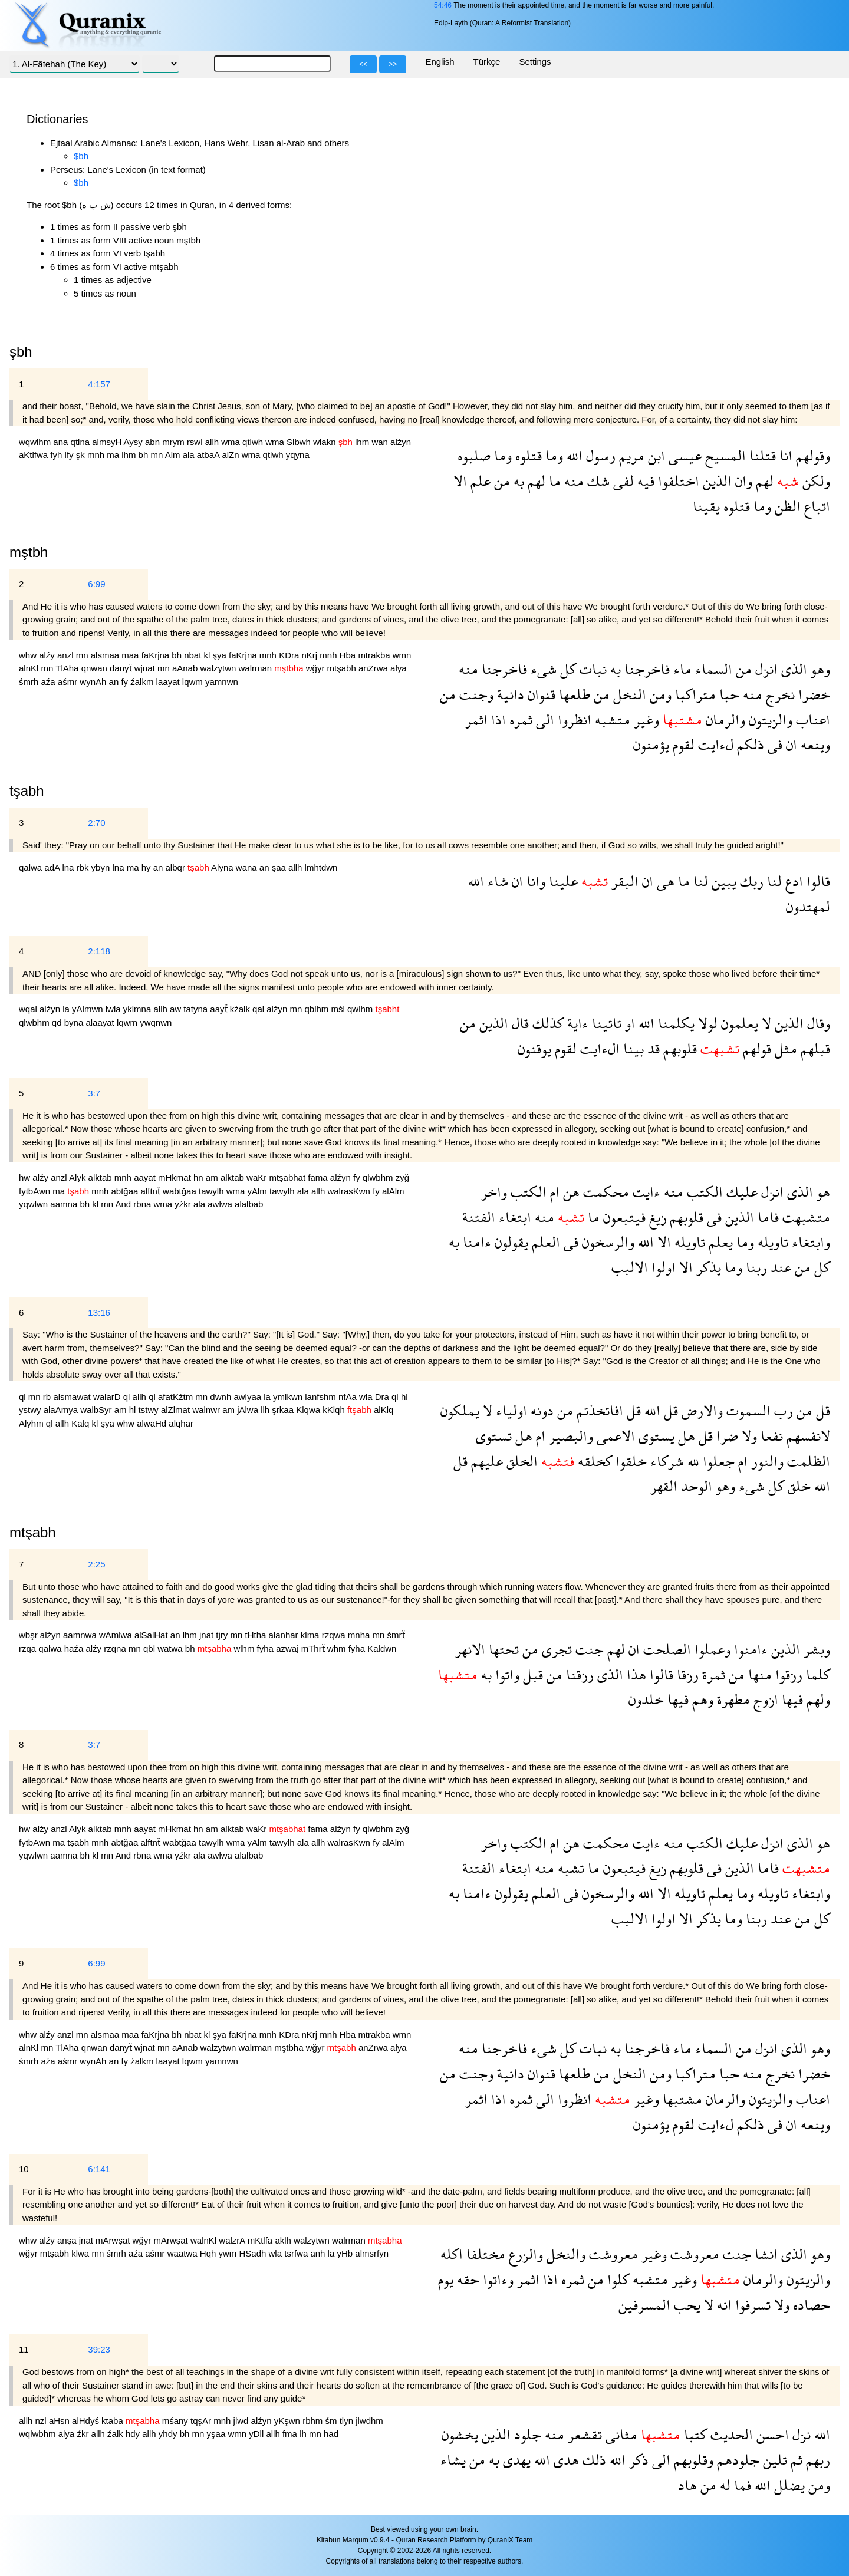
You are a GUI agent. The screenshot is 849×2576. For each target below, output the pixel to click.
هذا (634, 1674)
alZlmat (176, 1410)
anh (318, 2253)
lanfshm (321, 1397)
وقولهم (811, 455)
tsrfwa (297, 2253)
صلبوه (474, 455)
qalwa (31, 867)
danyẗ (122, 668)
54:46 (443, 5)
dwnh (221, 1397)
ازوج (764, 1699)
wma (231, 442)
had (331, 2434)
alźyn (400, 442)
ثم (794, 2459)
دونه (540, 1410)
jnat (207, 1635)
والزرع (524, 2254)
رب (782, 1410)
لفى (622, 481)
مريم (630, 455)
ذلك (592, 2459)
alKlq (383, 1410)
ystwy (31, 1410)
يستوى (654, 1435)
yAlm (259, 1191)
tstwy (150, 1410)
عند (779, 1267)
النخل (628, 694)
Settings (535, 62)
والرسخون (606, 1242)
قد (652, 1048)
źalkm (143, 682)
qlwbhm (35, 1022)
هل (684, 1435)
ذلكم (748, 744)
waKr (257, 1177)
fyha (267, 1648)
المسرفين (644, 2304)
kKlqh (335, 1410)
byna (75, 1022)
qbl (150, 1648)
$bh (81, 156)
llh (266, 1410)
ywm (228, 2253)
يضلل (788, 2485)
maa (131, 655)
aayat (146, 1177)
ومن (659, 694)
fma (291, 2434)
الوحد (694, 1486)
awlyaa (248, 1397)
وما (552, 455)
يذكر (707, 1267)
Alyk (78, 1177)
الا (460, 481)
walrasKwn (350, 1191)
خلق (797, 1486)
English (439, 62)
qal (259, 1009)
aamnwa (81, 1635)
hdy (134, 2434)
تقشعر (583, 2434)
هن (570, 1191)
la (67, 1009)
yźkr (184, 1204)
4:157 (99, 384)
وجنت (474, 694)
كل (566, 669)
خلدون (646, 1699)
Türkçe (487, 62)
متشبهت (804, 1217)
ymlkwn (289, 1397)
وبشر (815, 1649)
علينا (561, 881)
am (213, 1177)
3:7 (94, 1093)
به (517, 481)
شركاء (665, 1461)
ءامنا (475, 1242)
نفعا (770, 1435)
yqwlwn (34, 1204)
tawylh (212, 1191)
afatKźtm (176, 1397)
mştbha (289, 2048)
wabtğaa (181, 1191)
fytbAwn (35, 1191)
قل (821, 1410)
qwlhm (361, 1009)
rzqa (28, 1648)
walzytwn (219, 668)
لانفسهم (806, 1435)
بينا (632, 1048)
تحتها (502, 1649)
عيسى (683, 455)
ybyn (102, 867)
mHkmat (175, 1177)
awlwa (221, 1204)
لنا (773, 881)
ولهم (816, 1699)
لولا (706, 1023)
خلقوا (629, 1461)
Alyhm (32, 1423)
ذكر (637, 2459)
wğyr (316, 668)
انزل (765, 669)
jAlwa (249, 1410)
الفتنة (478, 1217)
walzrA (233, 2240)
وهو (818, 669)
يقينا (706, 506)
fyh (57, 455)
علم (479, 481)
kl (208, 655)
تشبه (569, 1868)
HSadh (253, 2253)
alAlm (393, 1191)
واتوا (505, 1674)
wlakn (325, 442)
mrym (174, 442)
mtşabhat (288, 1177)
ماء (681, 669)
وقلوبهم (691, 2459)
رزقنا (578, 1674)
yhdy (169, 2434)
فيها (790, 1699)
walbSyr (97, 1410)
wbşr (29, 1635)
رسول (599, 455)
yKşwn (288, 2421)
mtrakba (375, 655)
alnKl (30, 668)
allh (213, 442)
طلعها (572, 694)
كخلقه (593, 1461)
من (500, 481)
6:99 (96, 584)
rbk (84, 867)
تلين (773, 2459)
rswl (196, 442)
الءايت (598, 1048)
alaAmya (62, 1410)
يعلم (719, 1242)
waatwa (183, 2253)
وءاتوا (496, 2279)
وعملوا (710, 1649)
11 (24, 2349)
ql (23, 1397)
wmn (402, 655)
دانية (508, 694)
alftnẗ (152, 1191)
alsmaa (106, 655)
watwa (171, 1648)
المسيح (724, 455)
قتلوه (527, 455)
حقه (466, 2279)
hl (404, 1397)
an (115, 682)
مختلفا (484, 2254)
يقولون (509, 1242)
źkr (84, 2434)
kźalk (241, 1009)
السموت (747, 1410)
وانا (534, 881)
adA (53, 867)
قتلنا (761, 455)
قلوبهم (678, 1048)
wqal (29, 1009)
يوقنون (534, 1048)
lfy (70, 455)
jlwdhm (369, 2421)
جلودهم (736, 2459)
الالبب (629, 1267)
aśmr (69, 682)
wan (380, 442)
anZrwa (374, 668)
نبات (591, 669)
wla (367, 1397)
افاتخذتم (598, 1410)
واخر (494, 1191)
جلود (526, 2434)
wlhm (244, 1648)
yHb (346, 2253)
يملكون (459, 1410)
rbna (143, 1204)
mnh (97, 455)
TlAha (68, 668)
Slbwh (300, 442)
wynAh (94, 682)
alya (398, 668)
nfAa (348, 1397)
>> (393, 64)
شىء (542, 669)
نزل (800, 2434)
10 (24, 2169)
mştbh (28, 552)
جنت (588, 1649)
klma (311, 1635)
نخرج (778, 694)
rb (48, 1397)
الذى (792, 669)
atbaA (209, 455)
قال (518, 1023)
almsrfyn (372, 2253)
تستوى (494, 1435)
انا (784, 455)
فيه (644, 481)
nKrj (310, 655)
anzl (66, 655)
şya (221, 655)
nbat (193, 655)
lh (304, 2434)
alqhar (181, 1423)
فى (773, 744)
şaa (280, 867)
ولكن (814, 481)
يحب (685, 2304)
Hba (349, 655)
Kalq (81, 1423)
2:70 (96, 823)
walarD (108, 1397)
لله (691, 1461)
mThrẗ (314, 1648)
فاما (766, 1217)
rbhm (313, 2421)
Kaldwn (381, 1648)
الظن (786, 506)
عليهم (485, 1461)
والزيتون (768, 719)
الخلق (520, 1461)
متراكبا (694, 694)
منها (758, 1674)
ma (114, 455)
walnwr (207, 1410)
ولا (747, 1435)
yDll (257, 2434)
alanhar (285, 1635)
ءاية (576, 1023)
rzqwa (335, 1635)
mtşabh (342, 668)
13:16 (99, 1312)
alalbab (249, 1204)
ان (789, 744)
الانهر (470, 1649)
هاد (687, 2485)
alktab (101, 1177)
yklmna (138, 1009)
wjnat (145, 668)
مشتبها (680, 2099)
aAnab (186, 668)
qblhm (317, 1009)
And (124, 1204)
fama (319, 1177)
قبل (531, 1674)
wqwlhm (36, 442)
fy (125, 682)
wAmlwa (116, 1635)
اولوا (662, 1267)
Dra (383, 1397)
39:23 (99, 2349)
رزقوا (787, 1674)
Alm (174, 455)
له (723, 2485)
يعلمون (738, 1023)
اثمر (476, 719)
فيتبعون (623, 1217)
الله (573, 455)
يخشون (460, 2434)
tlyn (348, 2421)
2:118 (99, 951)
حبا (727, 694)
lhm (363, 442)
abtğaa (126, 1191)
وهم (701, 1699)
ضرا (725, 1435)
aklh (284, 2240)
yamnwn (221, 682)
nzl (42, 2421)
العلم (544, 1242)
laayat (169, 682)
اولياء (509, 1410)
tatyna (196, 1009)
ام (553, 1191)
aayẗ (219, 1009)
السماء (712, 669)
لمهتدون (808, 906)
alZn (231, 455)
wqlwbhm (38, 2434)
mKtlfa (261, 2240)
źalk (116, 2434)
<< (363, 64)
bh (145, 455)
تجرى (555, 1649)
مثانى (619, 2434)
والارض (700, 1410)
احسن (771, 2434)
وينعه (813, 744)
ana (61, 442)
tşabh (26, 791)
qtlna (82, 442)
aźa (49, 682)
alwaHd (153, 1423)
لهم (763, 481)
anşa (68, 2240)
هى (663, 881)
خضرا (812, 694)
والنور (766, 1461)
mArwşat (114, 2240)
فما (740, 2485)
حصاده (809, 2304)
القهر (663, 1486)
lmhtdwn (321, 867)
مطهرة (731, 1699)
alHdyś (86, 2421)
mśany (176, 2421)
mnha (360, 1635)
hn (199, 1177)
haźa (75, 1648)
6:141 (99, 2169)
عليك (740, 1191)
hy (147, 867)
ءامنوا (749, 1649)
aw (176, 1009)
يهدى (515, 2459)
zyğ (402, 1177)
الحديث (730, 2434)
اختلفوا (676, 481)
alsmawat (73, 1397)
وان (742, 481)
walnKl (204, 2240)
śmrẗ (396, 1635)
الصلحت (665, 1649)
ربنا (754, 1267)
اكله (451, 2254)
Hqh (209, 2253)
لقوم (682, 744)
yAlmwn (89, 1009)
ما (553, 481)
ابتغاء (513, 1217)
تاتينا (604, 1023)
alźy (48, 655)
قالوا (816, 881)
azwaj (288, 1648)
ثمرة (712, 1674)
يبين (722, 881)
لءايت (714, 744)
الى (543, 719)
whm (337, 1648)
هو (821, 1191)
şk (81, 455)
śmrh (30, 682)
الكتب (703, 1191)
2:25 (96, 1564)
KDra (290, 655)
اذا (497, 719)
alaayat (101, 1022)
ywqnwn (156, 1022)
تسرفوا (751, 2304)
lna (69, 867)
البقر (623, 881)
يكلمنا (674, 1023)
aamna (65, 1204)
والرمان (723, 719)
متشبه (610, 719)
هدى (564, 2459)
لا (764, 1023)
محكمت (604, 1191)
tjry (223, 1635)
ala (190, 455)
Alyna (223, 867)
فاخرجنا (645, 669)
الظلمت (807, 1461)
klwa (81, 2253)
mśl (339, 1009)
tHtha (257, 1635)
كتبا (693, 2434)
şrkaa (284, 1410)
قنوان (539, 694)
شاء (496, 881)
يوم (445, 2279)
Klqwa (309, 1410)
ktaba (113, 2421)
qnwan (95, 668)
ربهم (816, 2459)
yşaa (217, 2434)
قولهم (755, 1048)
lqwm (193, 682)
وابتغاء (809, 1242)
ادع (792, 881)
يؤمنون (651, 744)
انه (722, 2304)
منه (572, 481)
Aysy (134, 442)
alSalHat (152, 1635)
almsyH (107, 442)
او (628, 1023)
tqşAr (201, 2421)
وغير (644, 719)
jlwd (242, 2421)
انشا (764, 2254)
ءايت (644, 1191)
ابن (654, 455)
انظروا (572, 719)
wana (247, 867)
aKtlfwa (34, 455)
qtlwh (253, 442)
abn (153, 442)
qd (58, 1022)
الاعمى (614, 1435)
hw (25, 1177)
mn (157, 455)
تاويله (771, 1242)
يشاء (453, 2459)
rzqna (116, 1648)
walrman (256, 668)
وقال (817, 1023)
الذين (715, 481)
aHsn (60, 2421)
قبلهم (813, 1048)
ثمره (519, 719)
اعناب (811, 719)
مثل (784, 1048)
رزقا (686, 1674)
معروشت (693, 2254)
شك (597, 481)
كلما (816, 1674)
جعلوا (717, 1461)
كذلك (546, 1023)
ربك (750, 881)
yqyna (298, 455)
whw (29, 655)
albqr (177, 867)
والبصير (569, 1435)
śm (332, 2421)
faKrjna (157, 655)
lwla (114, 1009)
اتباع (815, 506)
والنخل (564, 2254)
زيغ (656, 1217)
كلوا (616, 2279)
